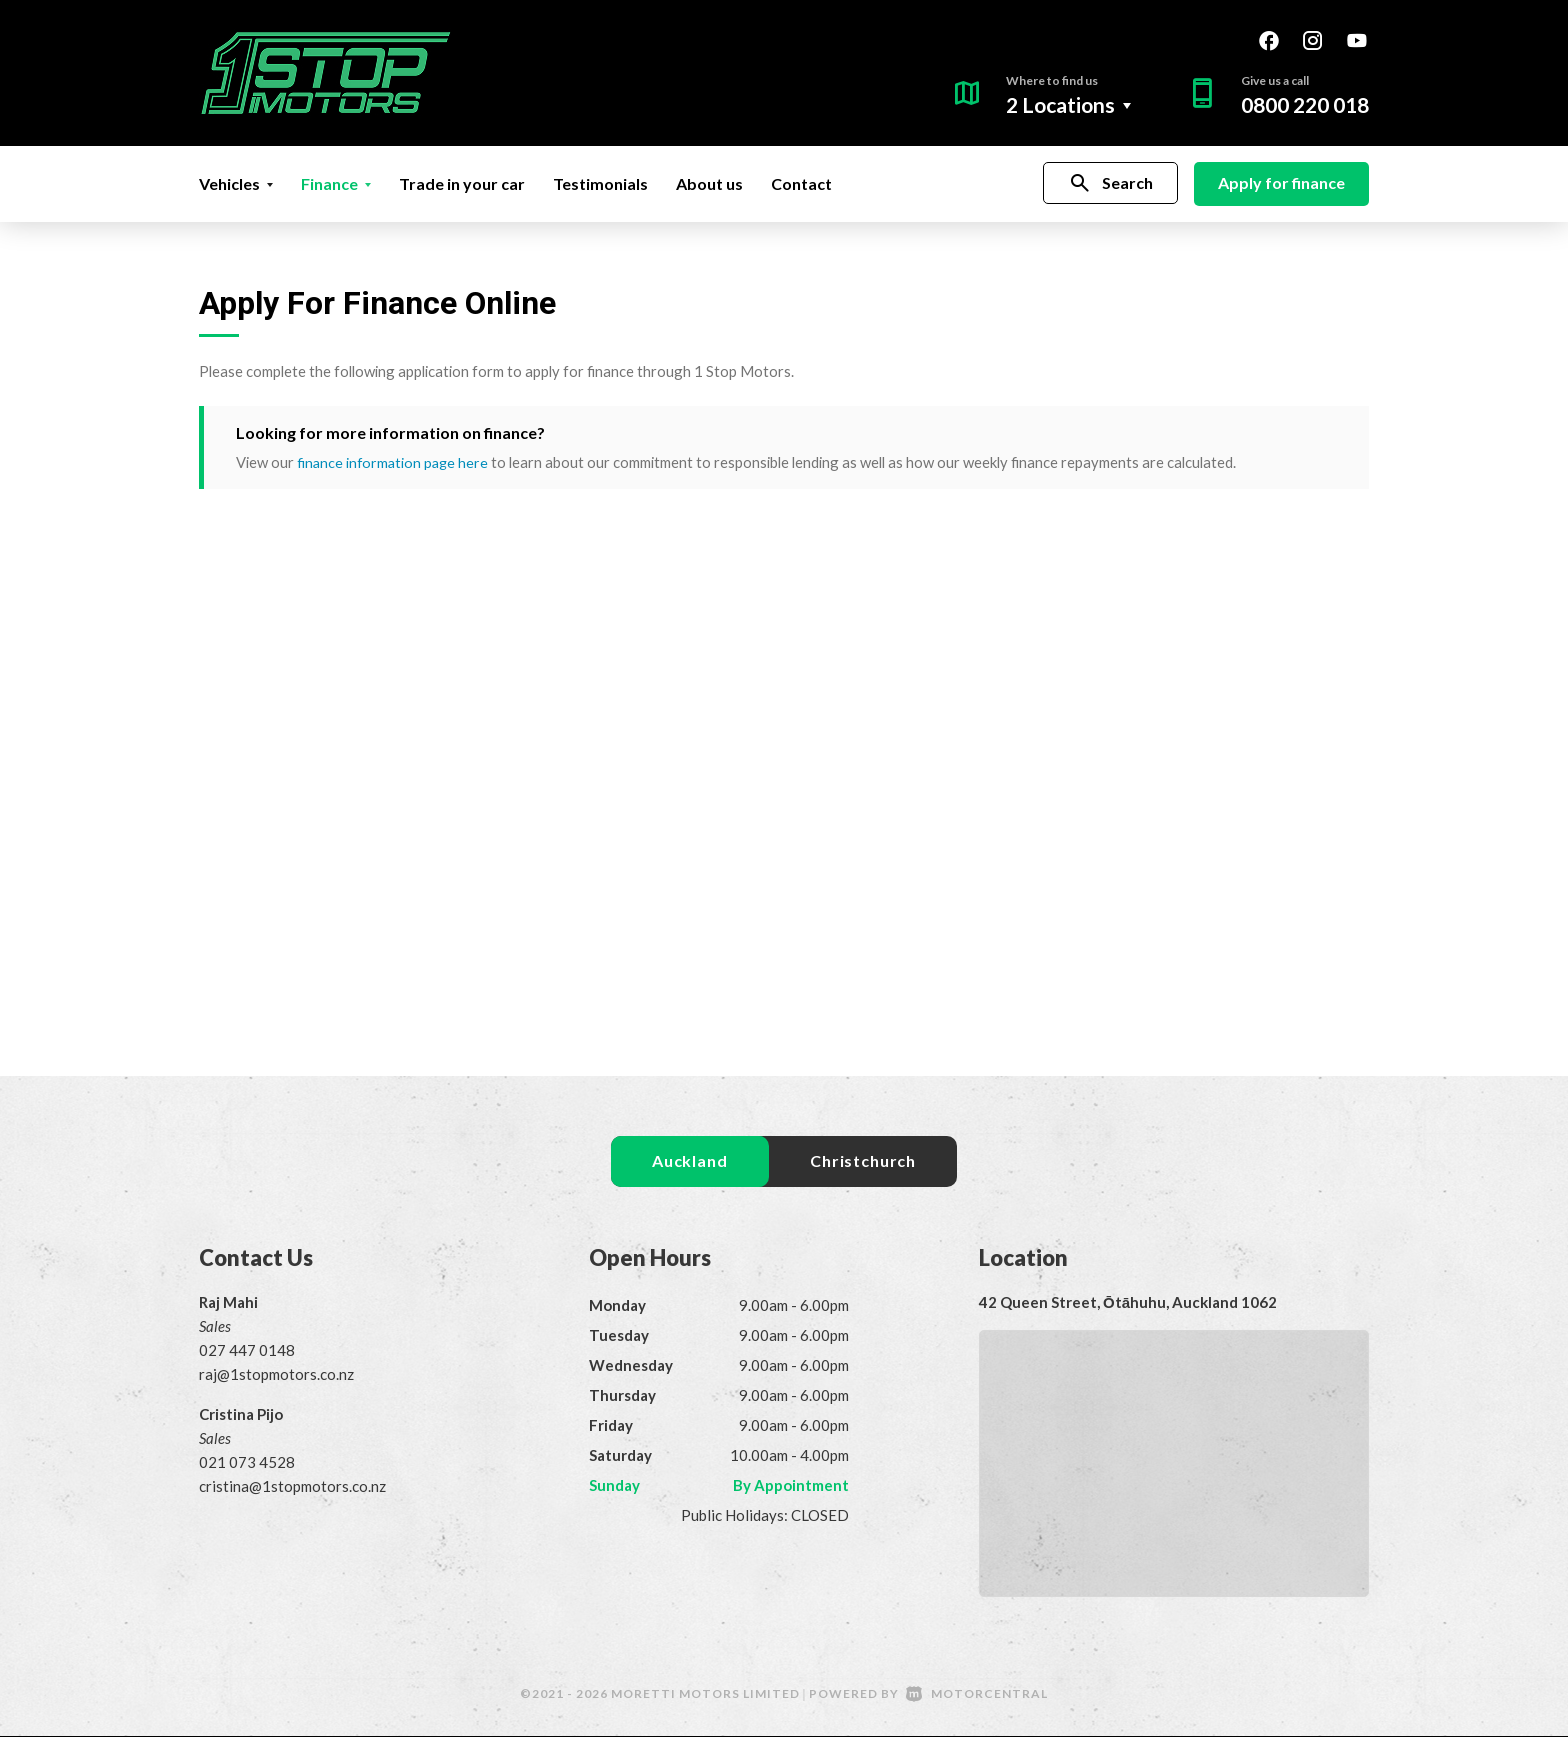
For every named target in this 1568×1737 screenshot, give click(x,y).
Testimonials (600, 183)
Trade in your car (462, 183)
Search (1110, 183)
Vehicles (236, 183)
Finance (336, 183)
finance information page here (395, 462)
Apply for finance (1281, 182)
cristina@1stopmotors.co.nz (292, 1487)
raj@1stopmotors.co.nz (276, 1375)
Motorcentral (977, 1694)
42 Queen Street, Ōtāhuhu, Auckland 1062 (1128, 1303)
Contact (801, 183)
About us (709, 183)
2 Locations (1060, 104)
